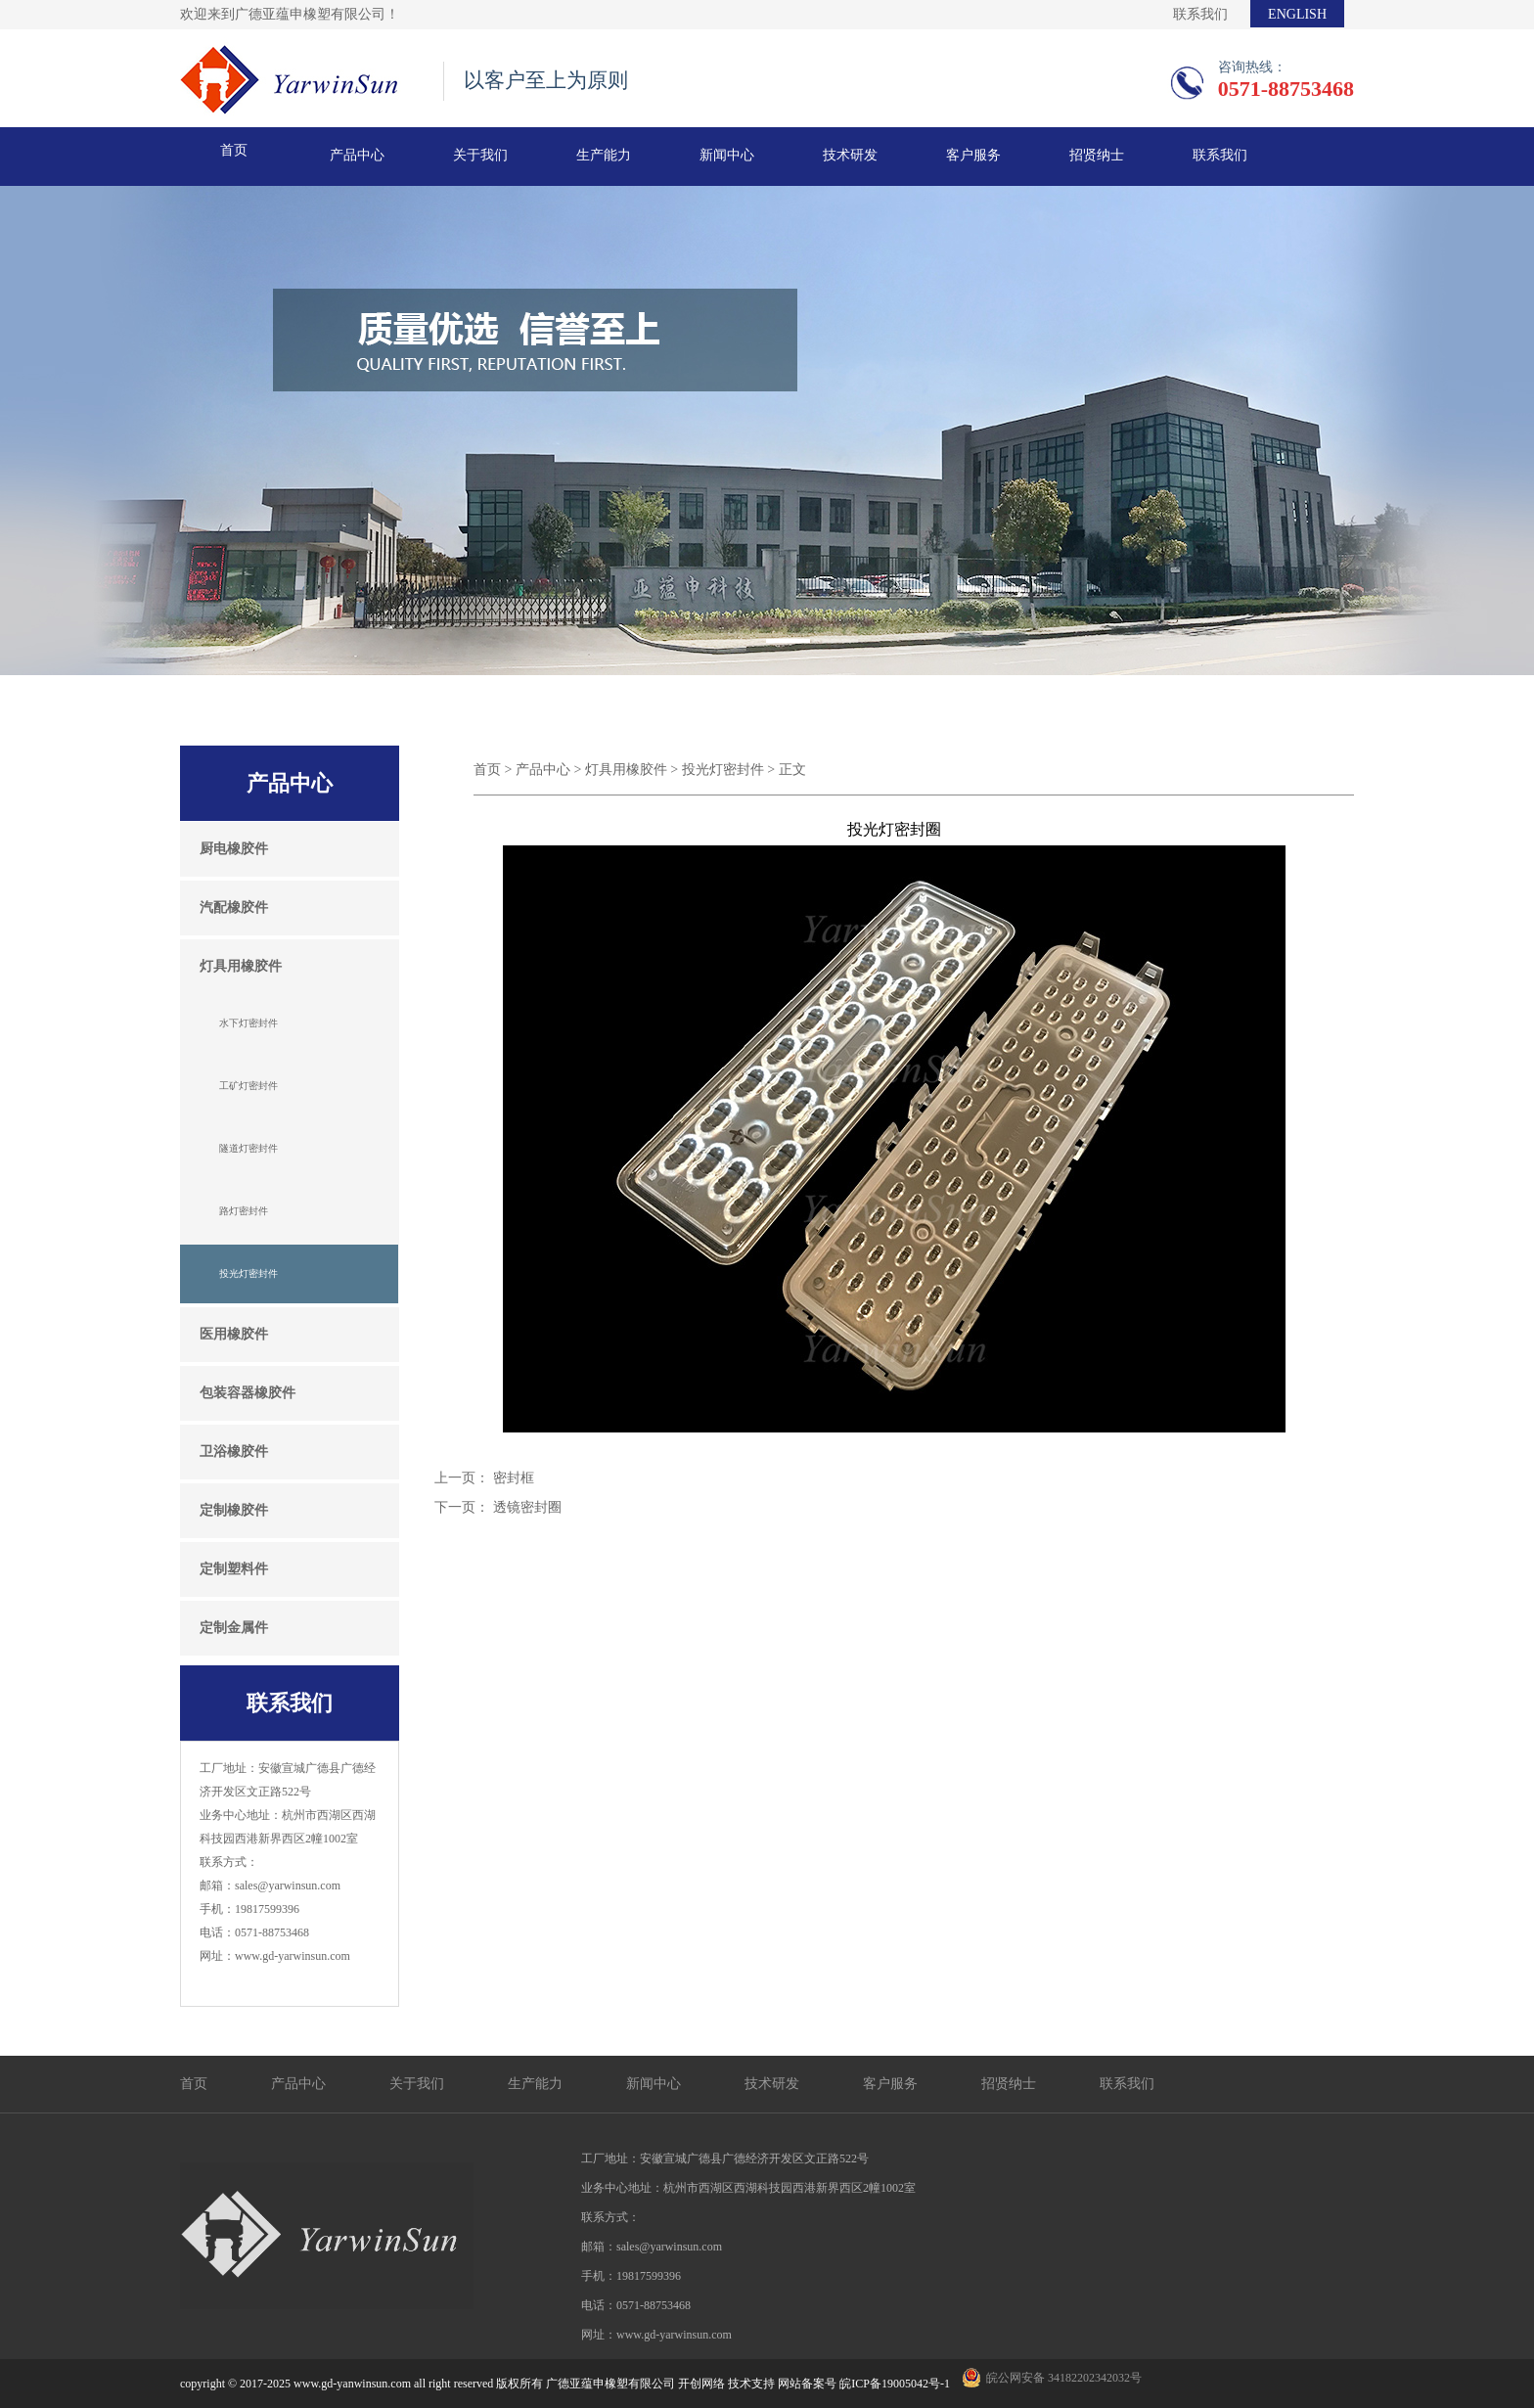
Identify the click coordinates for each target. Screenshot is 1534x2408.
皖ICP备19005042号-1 (894, 2383)
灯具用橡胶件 (626, 769)
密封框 (513, 1478)
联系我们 (1200, 14)
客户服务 (973, 155)
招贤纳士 (1096, 155)
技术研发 (850, 155)
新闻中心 (726, 155)
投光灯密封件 (723, 769)
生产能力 (603, 155)
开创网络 (701, 2383)
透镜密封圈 (527, 1507)
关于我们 (480, 155)
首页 (234, 150)
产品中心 (357, 155)
